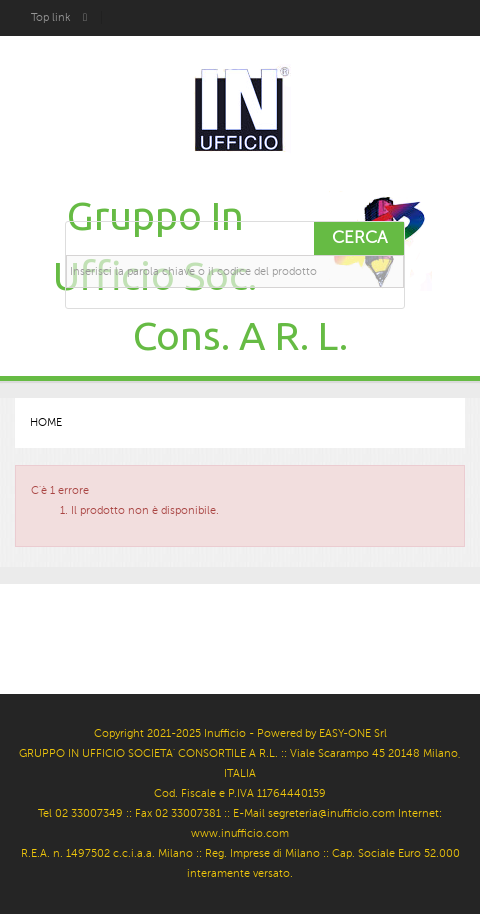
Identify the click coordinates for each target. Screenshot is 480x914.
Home (46, 422)
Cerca (359, 237)
